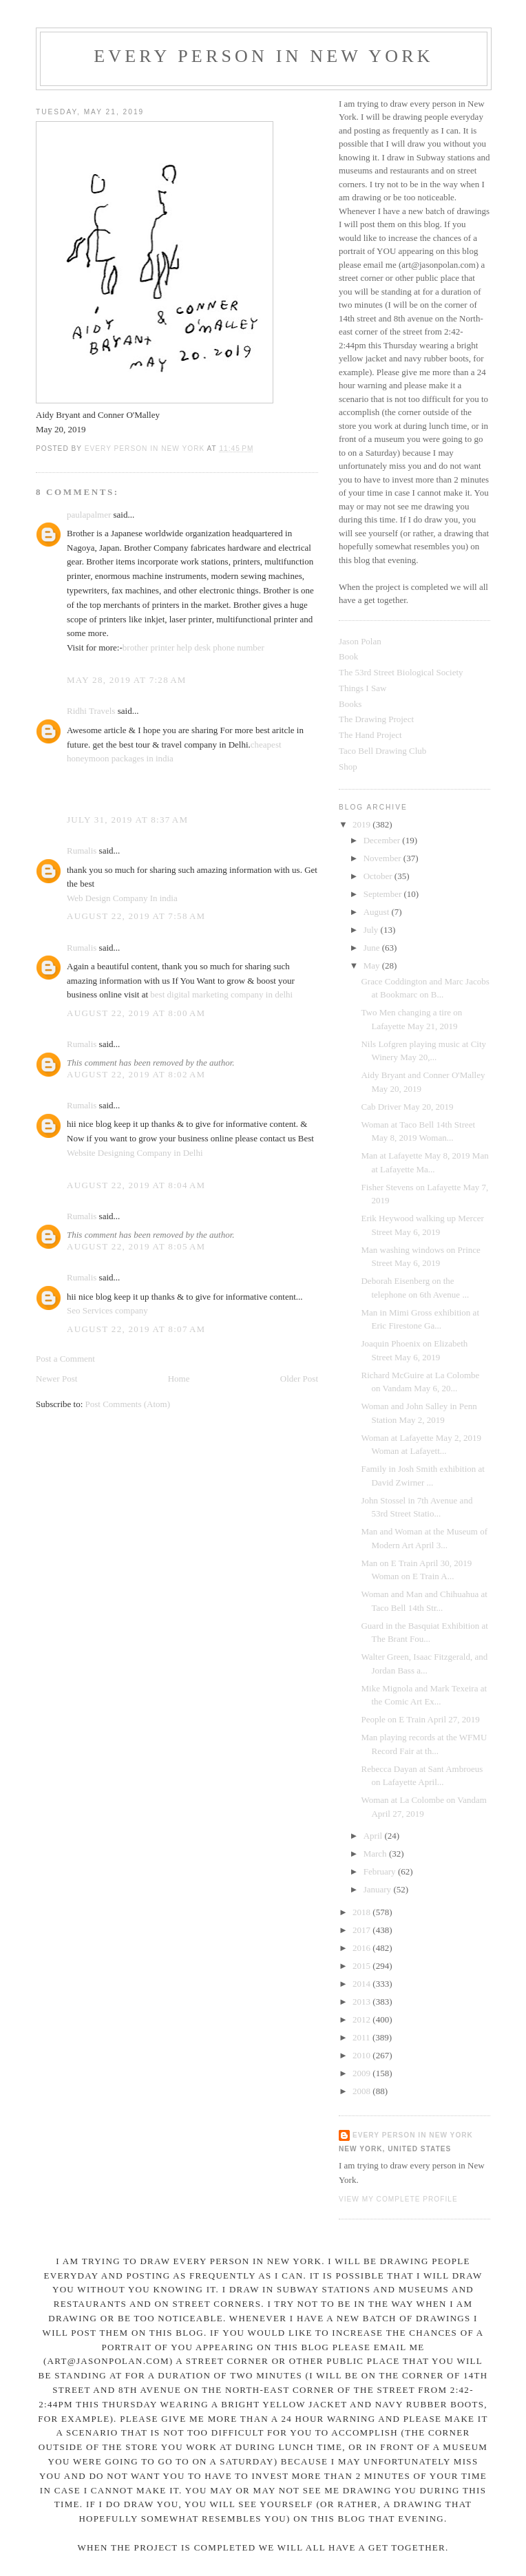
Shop (348, 766)
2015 (362, 1966)
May (373, 965)
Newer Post (56, 1378)
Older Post (299, 1378)
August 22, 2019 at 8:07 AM (136, 1329)
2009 (362, 2073)
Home (179, 1378)
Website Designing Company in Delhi (135, 1153)
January (379, 1889)
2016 (362, 1948)
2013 (362, 2001)
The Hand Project (370, 735)
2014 (362, 1983)
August (378, 912)
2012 (362, 2019)
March (376, 1853)
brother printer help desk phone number (193, 647)
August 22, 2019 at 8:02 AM (136, 1074)
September (384, 894)
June (373, 947)
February (381, 1871)
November (383, 858)
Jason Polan (360, 641)
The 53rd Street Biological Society (401, 672)
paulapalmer (89, 514)
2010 (362, 2055)
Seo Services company (107, 1310)
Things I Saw (362, 688)
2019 (362, 824)
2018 (362, 1912)
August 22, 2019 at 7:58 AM (136, 916)
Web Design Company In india (122, 898)
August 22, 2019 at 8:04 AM (136, 1185)
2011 (362, 2037)
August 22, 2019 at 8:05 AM (136, 1246)
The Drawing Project (376, 719)
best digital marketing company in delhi (221, 994)
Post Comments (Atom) (128, 1404)
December (383, 840)
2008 (362, 2091)
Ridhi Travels (91, 711)
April (374, 1835)
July (372, 930)
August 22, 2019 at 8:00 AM (136, 1013)
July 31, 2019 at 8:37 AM (127, 819)
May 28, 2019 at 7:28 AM (127, 680)
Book (348, 656)
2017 (362, 1930)
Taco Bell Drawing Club (382, 751)
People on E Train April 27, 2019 (420, 1719)
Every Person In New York (264, 56)
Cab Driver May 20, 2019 (407, 1106)
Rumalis (81, 850)
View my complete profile (398, 2199)
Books (350, 704)
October (379, 876)
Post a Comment (65, 1358)
